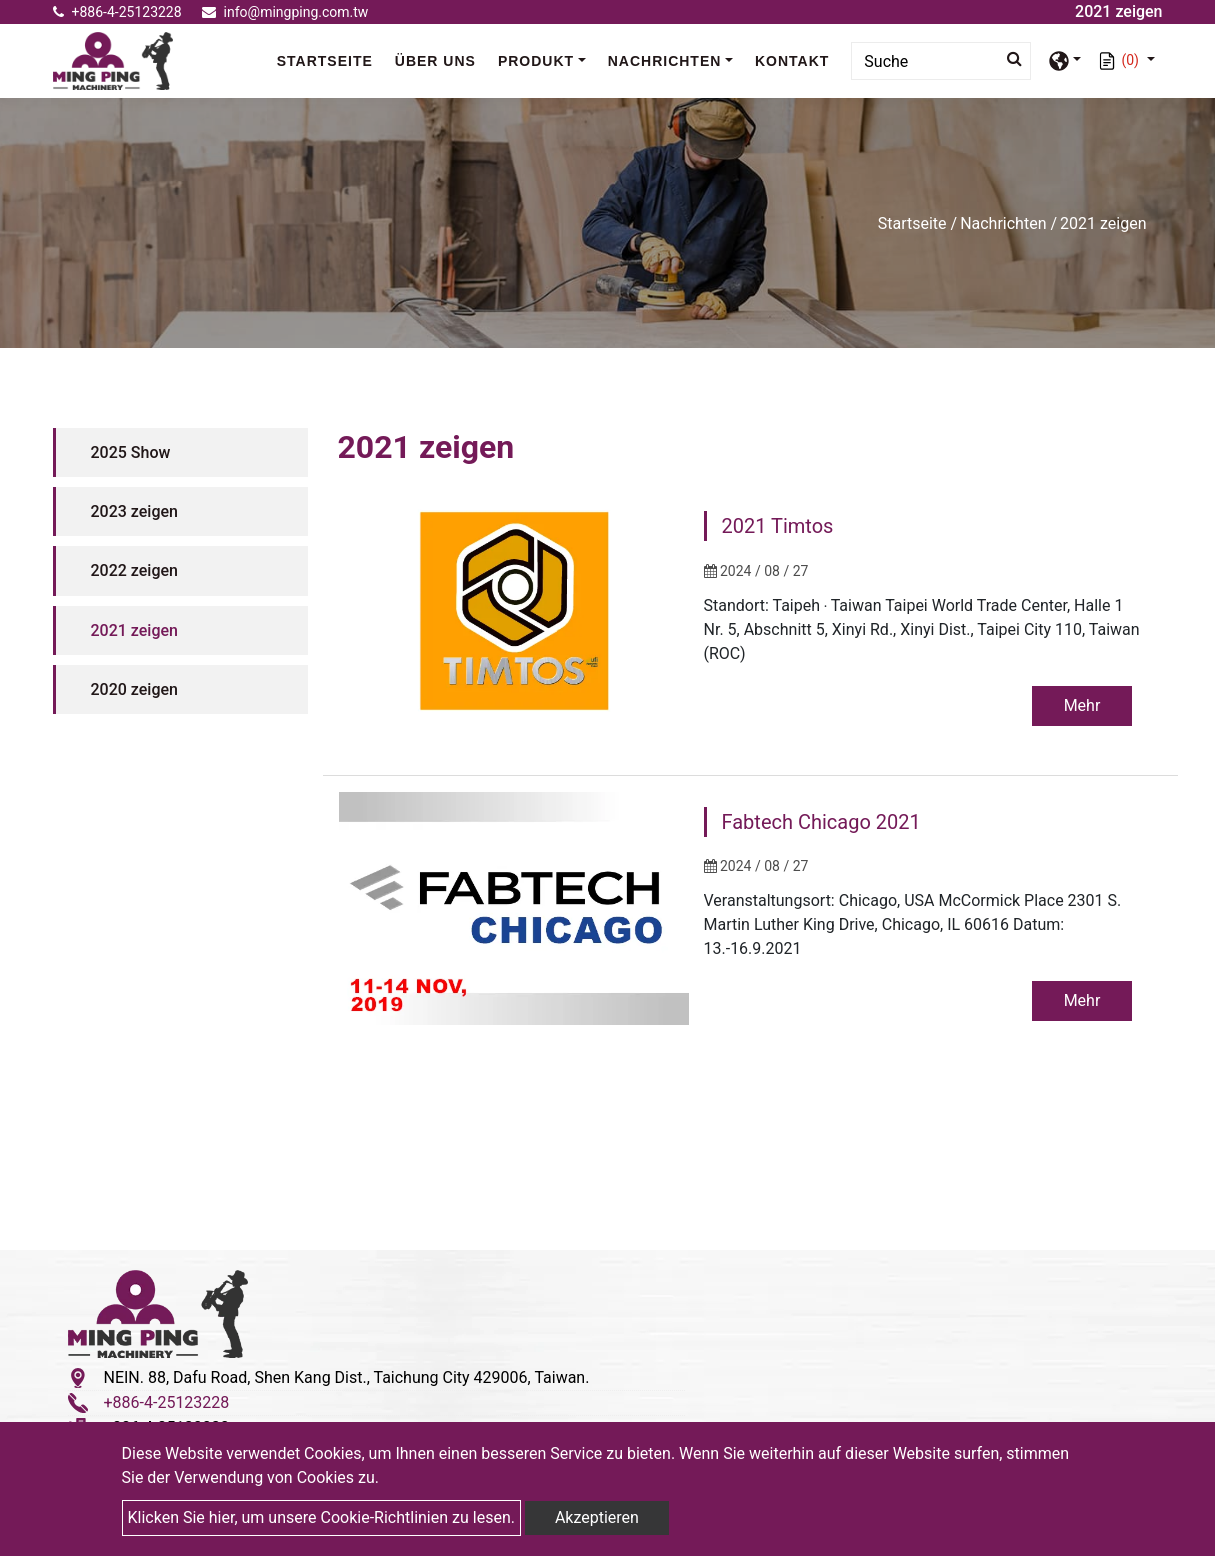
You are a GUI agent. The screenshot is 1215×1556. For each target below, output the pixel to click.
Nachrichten (1003, 223)
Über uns (435, 61)
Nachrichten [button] (665, 61)
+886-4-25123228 (117, 12)
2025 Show (131, 452)
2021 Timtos (778, 526)
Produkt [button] (536, 61)
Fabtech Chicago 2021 (821, 823)
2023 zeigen (134, 511)
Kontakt (792, 61)
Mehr (1080, 705)
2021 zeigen (134, 630)
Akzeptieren (597, 1517)
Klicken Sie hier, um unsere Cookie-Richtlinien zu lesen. (321, 1517)
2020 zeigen (134, 689)
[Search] (941, 61)
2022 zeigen (134, 570)
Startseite (330, 60)
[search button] (1008, 59)
